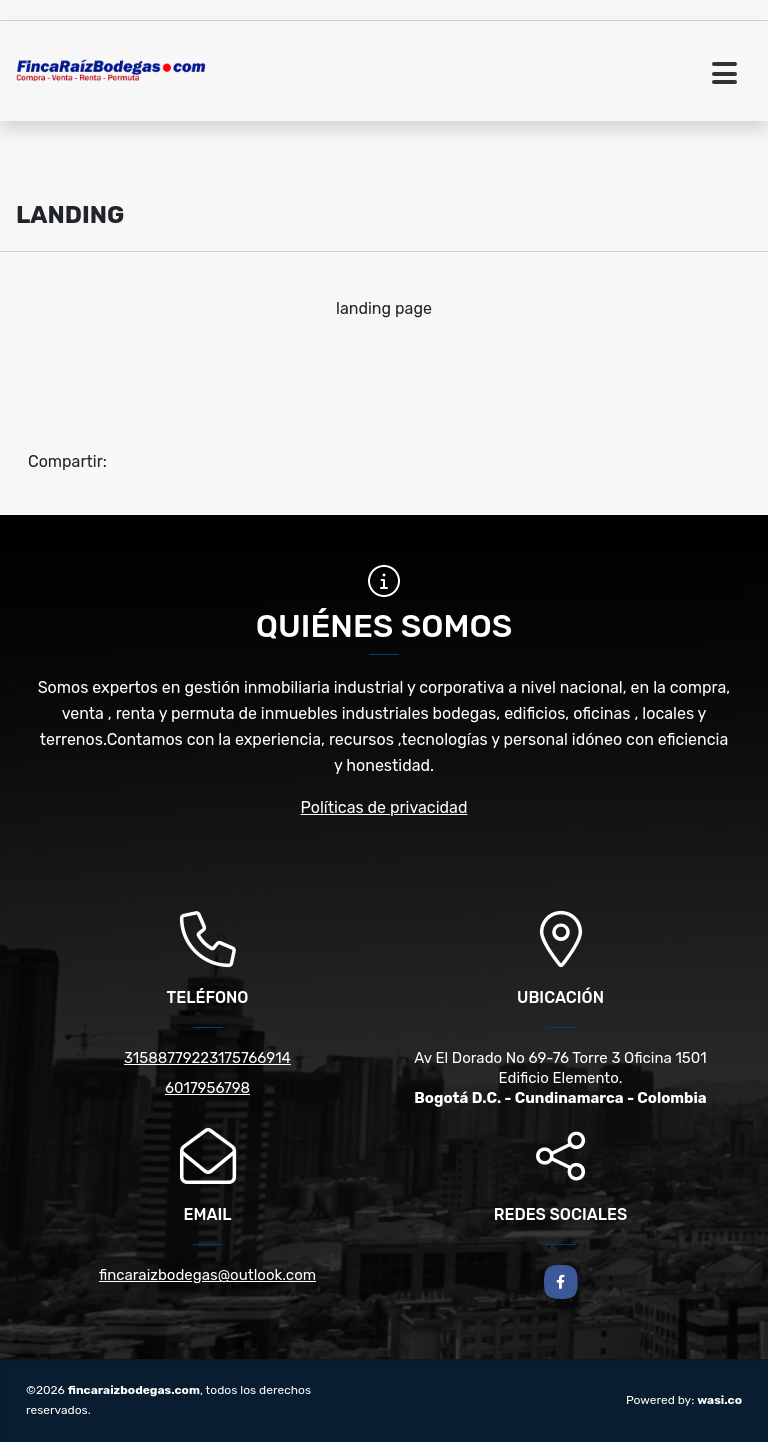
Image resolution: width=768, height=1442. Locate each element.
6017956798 (207, 1088)
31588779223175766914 (207, 1058)
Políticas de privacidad (384, 807)
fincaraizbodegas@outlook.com (207, 1275)
